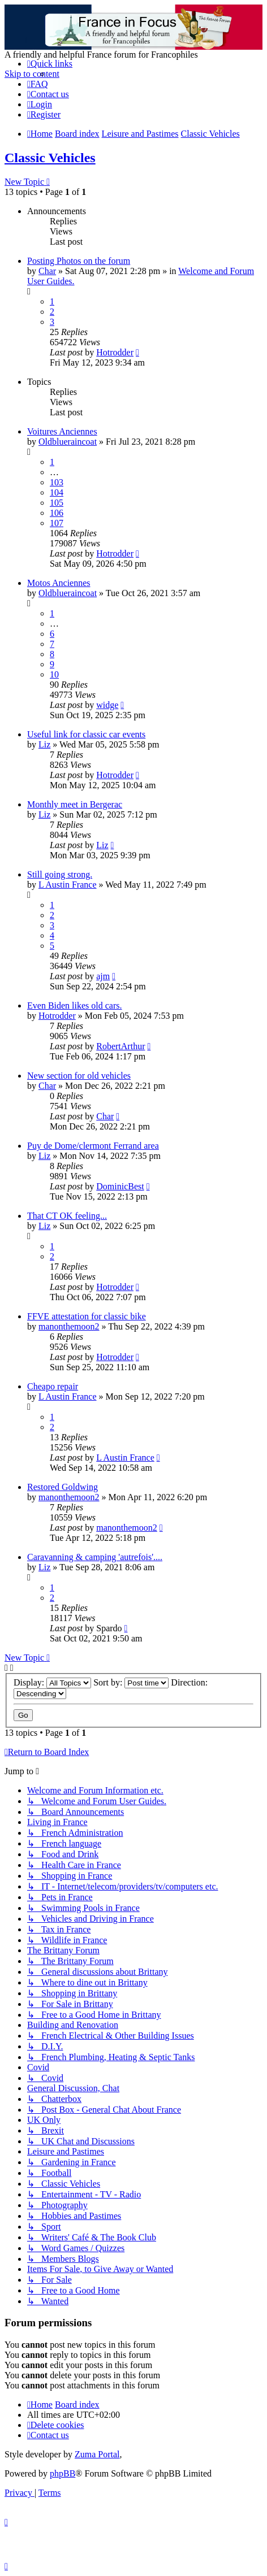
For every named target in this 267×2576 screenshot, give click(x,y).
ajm (103, 976)
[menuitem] (37, 84)
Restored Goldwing (62, 1487)
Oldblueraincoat (67, 441)
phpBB (62, 2473)
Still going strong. (59, 874)
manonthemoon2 (69, 1326)
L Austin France (67, 884)
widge (107, 705)
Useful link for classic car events (86, 734)
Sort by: (131, 1682)
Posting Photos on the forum (78, 261)
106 (56, 513)
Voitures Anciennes (62, 431)
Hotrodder (115, 352)
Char (47, 271)
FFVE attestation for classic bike (86, 1316)
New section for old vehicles (79, 1075)
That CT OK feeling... (67, 1215)
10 (54, 674)
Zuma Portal (97, 2454)
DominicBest (120, 1186)
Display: (52, 1682)
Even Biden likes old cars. (74, 1005)
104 (56, 492)
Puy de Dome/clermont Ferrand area (93, 1145)
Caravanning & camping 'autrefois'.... (94, 1557)
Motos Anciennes (59, 583)
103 (56, 482)
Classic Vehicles (50, 157)
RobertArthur (120, 1046)
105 (56, 502)
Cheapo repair (52, 1386)
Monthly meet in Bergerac (74, 804)
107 (56, 523)
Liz (44, 744)
